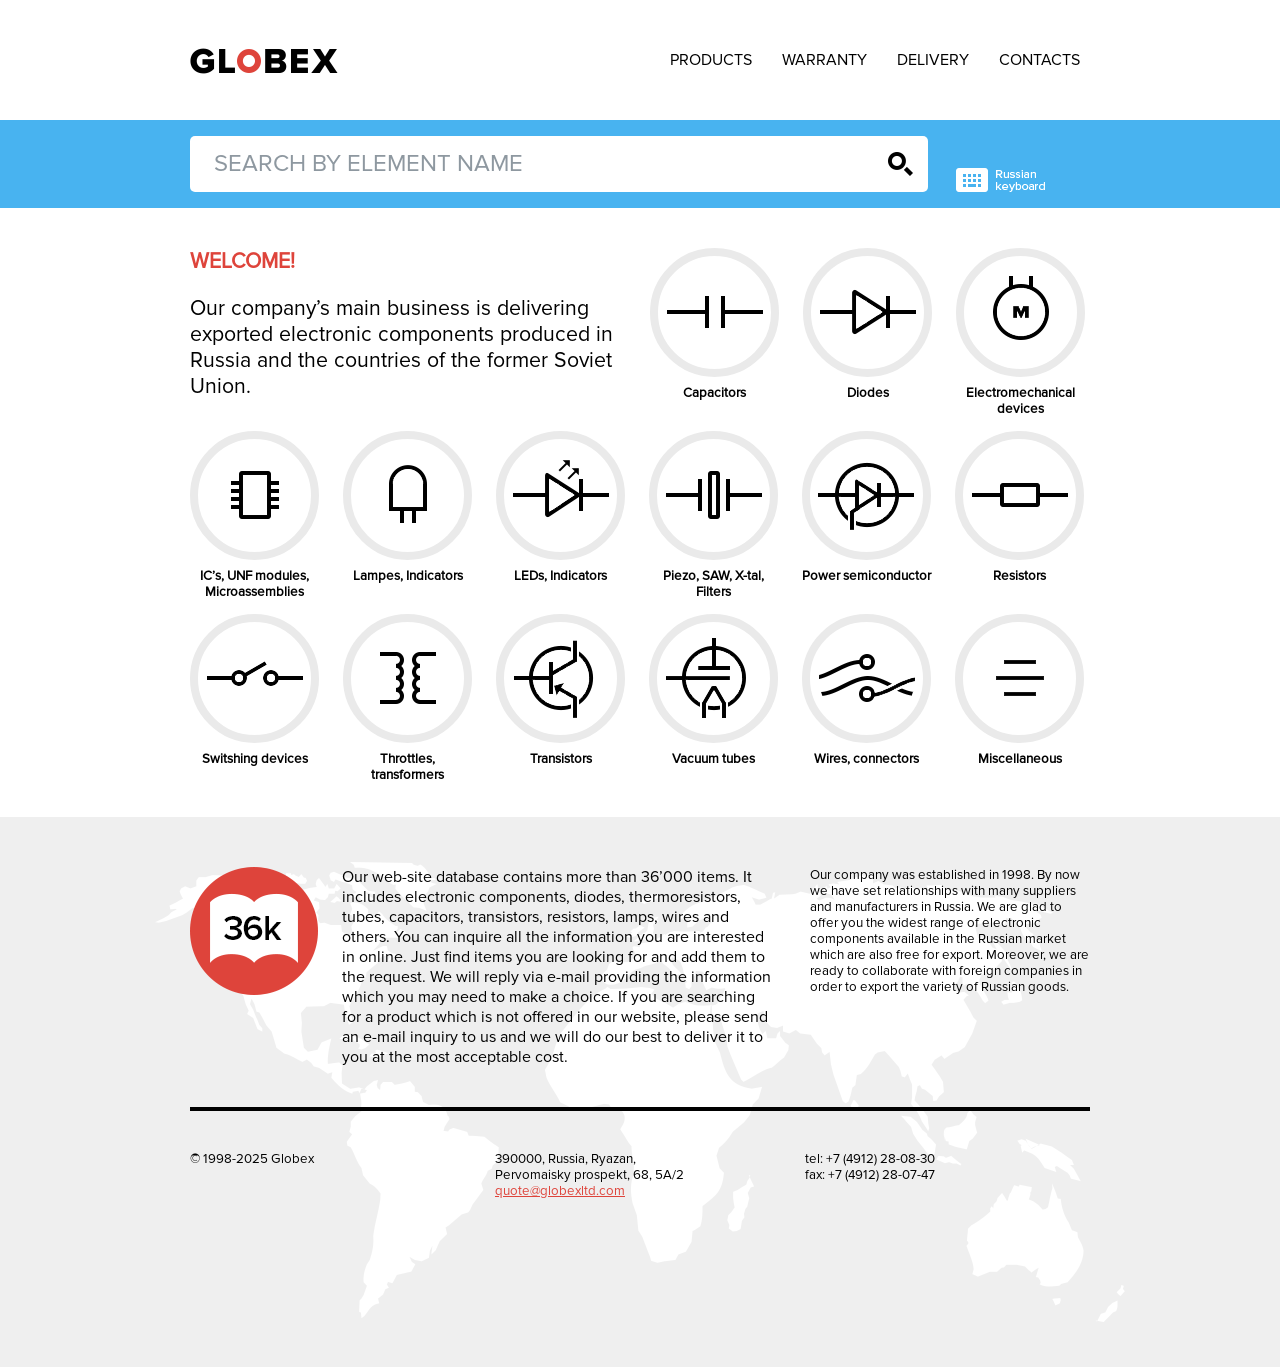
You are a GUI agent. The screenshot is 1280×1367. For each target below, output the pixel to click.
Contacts (1039, 60)
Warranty (824, 60)
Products (711, 60)
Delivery (933, 60)
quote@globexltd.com (560, 1191)
